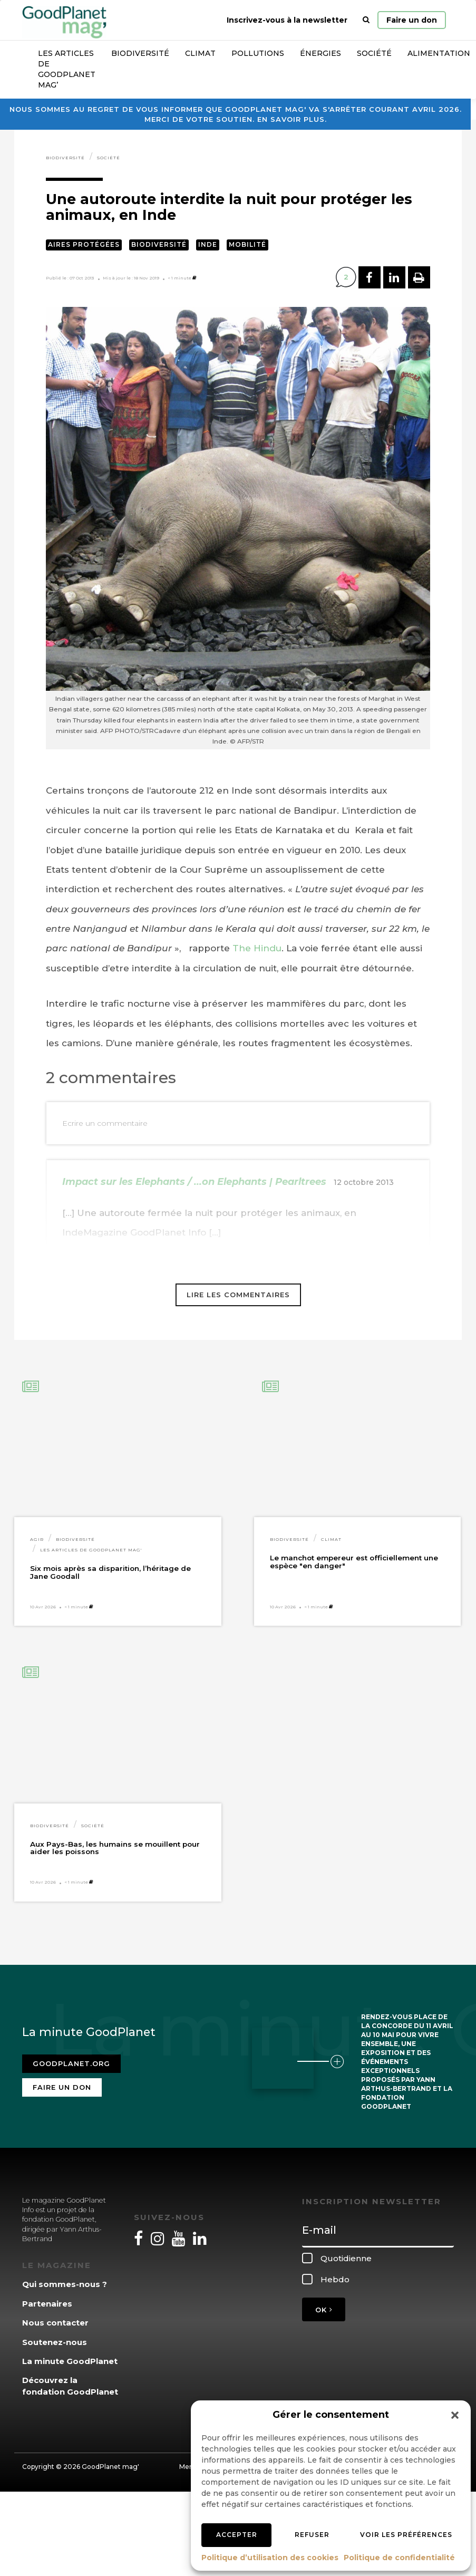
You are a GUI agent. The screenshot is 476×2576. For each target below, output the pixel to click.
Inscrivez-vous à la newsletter (287, 20)
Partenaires (47, 2304)
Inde (207, 244)
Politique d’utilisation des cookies (269, 2557)
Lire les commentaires (238, 1294)
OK (323, 2309)
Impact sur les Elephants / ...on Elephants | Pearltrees (194, 1182)
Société (374, 53)
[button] (455, 2415)
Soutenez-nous (54, 2342)
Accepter (236, 2535)
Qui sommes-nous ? (64, 2284)
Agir (37, 1539)
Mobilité (247, 244)
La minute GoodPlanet (70, 2361)
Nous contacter (55, 2323)
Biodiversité (140, 53)
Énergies (320, 53)
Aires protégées (84, 244)
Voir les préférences (406, 2535)
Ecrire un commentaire (105, 1123)
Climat (200, 53)
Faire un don (411, 20)
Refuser (312, 2535)
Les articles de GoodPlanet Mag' (91, 1549)
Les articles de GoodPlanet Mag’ (66, 69)
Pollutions (257, 53)
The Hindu (256, 948)
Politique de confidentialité (399, 2557)
